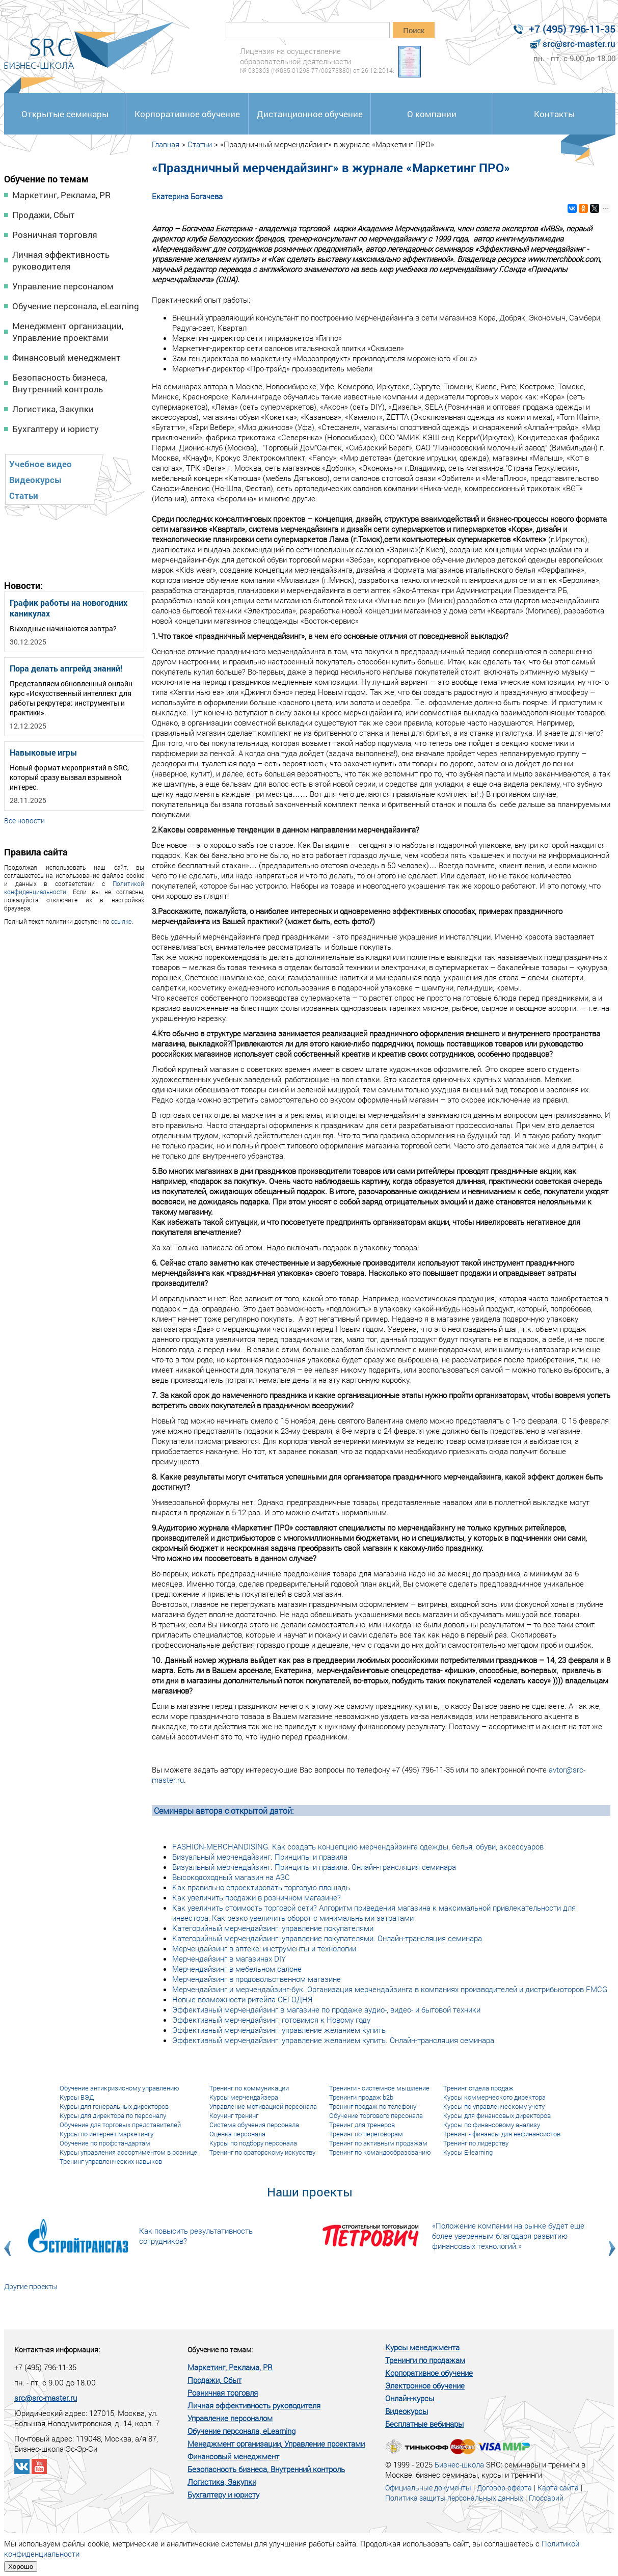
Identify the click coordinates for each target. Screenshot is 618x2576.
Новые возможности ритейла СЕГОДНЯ (242, 1999)
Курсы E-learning (468, 2152)
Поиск (413, 30)
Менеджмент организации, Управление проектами (67, 331)
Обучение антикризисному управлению (119, 2087)
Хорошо (20, 2566)
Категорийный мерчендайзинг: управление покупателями (272, 1928)
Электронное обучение (425, 2385)
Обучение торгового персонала (376, 2115)
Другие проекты (31, 2286)
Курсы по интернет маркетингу (106, 2133)
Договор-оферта (504, 2487)
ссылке (121, 921)
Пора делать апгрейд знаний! (66, 668)
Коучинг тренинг (233, 2115)
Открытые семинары (65, 114)
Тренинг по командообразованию (380, 2152)
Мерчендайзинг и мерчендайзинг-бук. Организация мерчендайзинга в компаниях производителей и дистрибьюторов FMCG (389, 1989)
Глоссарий (546, 2498)
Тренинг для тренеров (362, 2124)
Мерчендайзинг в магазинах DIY (229, 1958)
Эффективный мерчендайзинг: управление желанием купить (279, 2030)
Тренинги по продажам (425, 2360)
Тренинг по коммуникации (249, 2087)
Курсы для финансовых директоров (497, 2115)
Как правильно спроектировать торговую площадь (261, 1887)
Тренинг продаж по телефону (372, 2106)
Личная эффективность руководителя (61, 260)
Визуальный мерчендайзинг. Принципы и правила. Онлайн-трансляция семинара (314, 1867)
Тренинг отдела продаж (478, 2087)
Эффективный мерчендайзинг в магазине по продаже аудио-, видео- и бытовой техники (326, 2009)
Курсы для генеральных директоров (114, 2106)
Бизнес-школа (459, 2464)
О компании (431, 114)
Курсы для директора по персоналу (113, 2115)
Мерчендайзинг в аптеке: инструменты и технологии (264, 1948)
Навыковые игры (43, 752)
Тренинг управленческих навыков (111, 2161)
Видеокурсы (35, 480)
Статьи (23, 495)
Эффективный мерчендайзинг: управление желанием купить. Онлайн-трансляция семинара (333, 2040)
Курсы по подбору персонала (253, 2143)
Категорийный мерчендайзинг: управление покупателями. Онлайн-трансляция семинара (327, 1938)
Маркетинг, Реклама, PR (61, 195)
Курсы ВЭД (77, 2097)
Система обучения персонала (254, 2124)
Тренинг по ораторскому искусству (262, 2152)
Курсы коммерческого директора (494, 2097)
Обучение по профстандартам (105, 2143)
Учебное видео (40, 464)
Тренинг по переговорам (366, 2133)
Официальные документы (428, 2487)
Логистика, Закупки (53, 409)
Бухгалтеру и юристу (55, 429)
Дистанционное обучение (310, 114)
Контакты (554, 114)
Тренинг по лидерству (475, 2143)
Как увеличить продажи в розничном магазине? (256, 1897)
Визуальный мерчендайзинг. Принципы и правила (259, 1857)
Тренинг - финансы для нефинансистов (501, 2133)
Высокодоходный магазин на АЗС (231, 1877)
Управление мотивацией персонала (263, 2106)
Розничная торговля (54, 234)
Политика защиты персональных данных (454, 2498)
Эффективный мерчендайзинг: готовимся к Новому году (271, 2020)
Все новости (24, 820)
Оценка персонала (237, 2133)
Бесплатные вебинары (424, 2424)
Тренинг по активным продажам (378, 2143)
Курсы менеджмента (422, 2347)
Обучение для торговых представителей (120, 2124)
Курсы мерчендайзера (243, 2097)
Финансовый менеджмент (66, 357)
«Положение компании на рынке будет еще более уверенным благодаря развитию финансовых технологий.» (508, 2235)
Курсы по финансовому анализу (491, 2124)
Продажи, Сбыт (43, 215)
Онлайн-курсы (409, 2398)
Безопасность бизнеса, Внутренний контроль (59, 383)
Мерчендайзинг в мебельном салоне (237, 1969)
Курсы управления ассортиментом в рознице (128, 2152)
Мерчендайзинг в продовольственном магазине (256, 1979)
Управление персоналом (63, 286)
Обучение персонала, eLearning (75, 306)
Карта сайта (558, 2487)
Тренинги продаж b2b (361, 2097)
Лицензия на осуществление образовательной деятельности (317, 60)
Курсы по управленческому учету (494, 2106)
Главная (165, 144)
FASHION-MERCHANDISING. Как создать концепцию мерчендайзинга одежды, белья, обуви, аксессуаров (358, 1846)
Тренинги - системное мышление (379, 2087)
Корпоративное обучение (187, 114)
